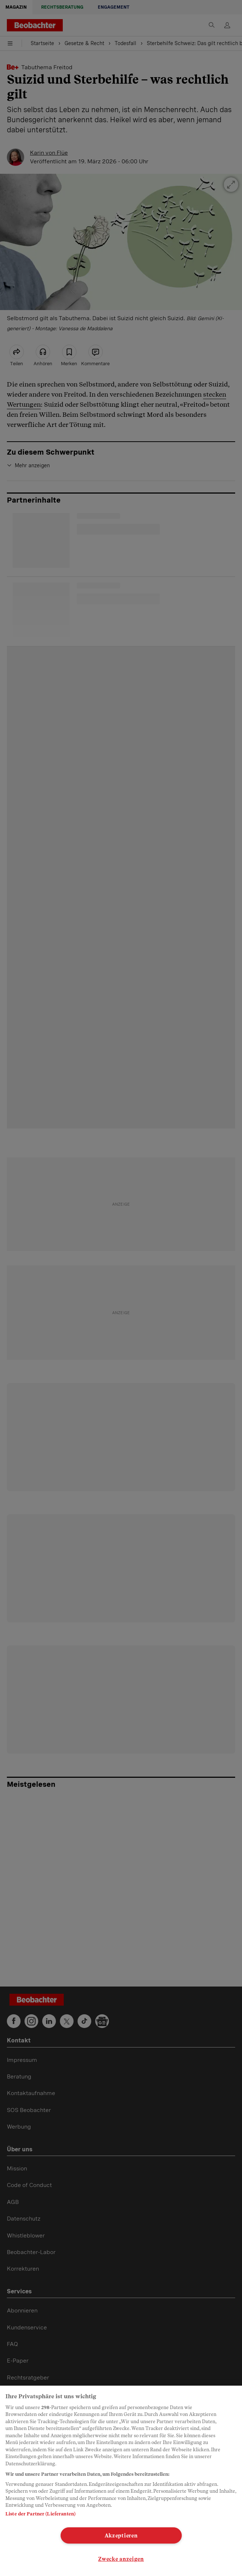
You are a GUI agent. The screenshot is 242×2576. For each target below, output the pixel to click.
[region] (121, 2481)
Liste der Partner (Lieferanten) (40, 2514)
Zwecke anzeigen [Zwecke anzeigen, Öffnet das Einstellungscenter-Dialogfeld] (121, 2559)
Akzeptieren (121, 2535)
